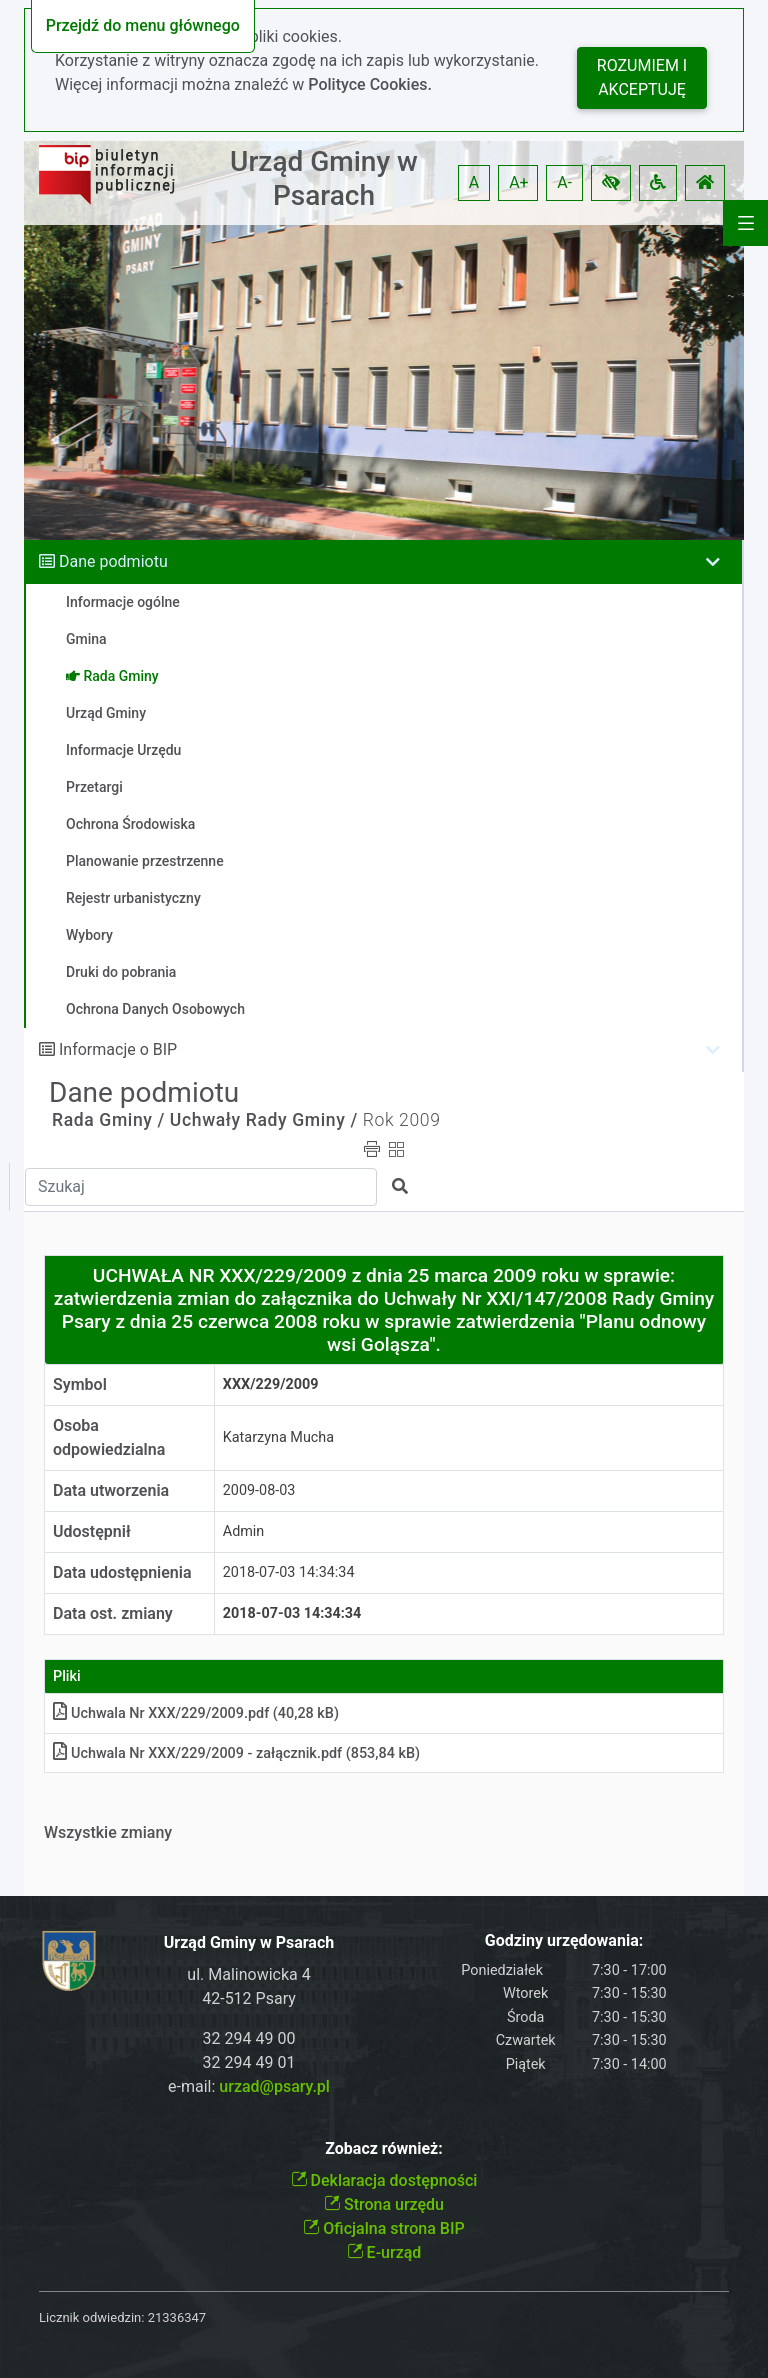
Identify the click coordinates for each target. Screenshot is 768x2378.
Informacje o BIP (118, 1049)
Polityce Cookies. (370, 84)
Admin (244, 1531)
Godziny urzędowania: (564, 1940)
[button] (611, 183)
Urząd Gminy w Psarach (324, 178)
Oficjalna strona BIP (383, 2228)
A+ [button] (519, 182)
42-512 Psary (249, 1998)
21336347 (177, 2317)
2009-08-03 (259, 1490)
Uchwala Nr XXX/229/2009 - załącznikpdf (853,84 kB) (236, 1753)
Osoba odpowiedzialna (109, 1437)
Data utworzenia (111, 1490)
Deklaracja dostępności (384, 2180)
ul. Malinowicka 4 (248, 1974)
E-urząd (384, 2252)
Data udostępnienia (122, 1572)
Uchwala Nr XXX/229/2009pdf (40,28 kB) (196, 1713)
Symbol (80, 1384)
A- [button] (564, 182)
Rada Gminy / (108, 1120)
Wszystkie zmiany (108, 1832)
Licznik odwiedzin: (91, 2317)
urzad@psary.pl (274, 2086)
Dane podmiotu (113, 561)
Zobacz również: (384, 2148)
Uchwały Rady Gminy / (264, 1120)
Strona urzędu (384, 2204)
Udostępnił (92, 1531)
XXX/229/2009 (271, 1384)
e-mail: (249, 2086)
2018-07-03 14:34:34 (289, 1572)
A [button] (474, 182)
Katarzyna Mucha (278, 1437)
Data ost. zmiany (113, 1613)
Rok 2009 (402, 1120)
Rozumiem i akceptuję (642, 77)
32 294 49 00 (249, 2038)
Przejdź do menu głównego (143, 25)
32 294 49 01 (249, 2062)
